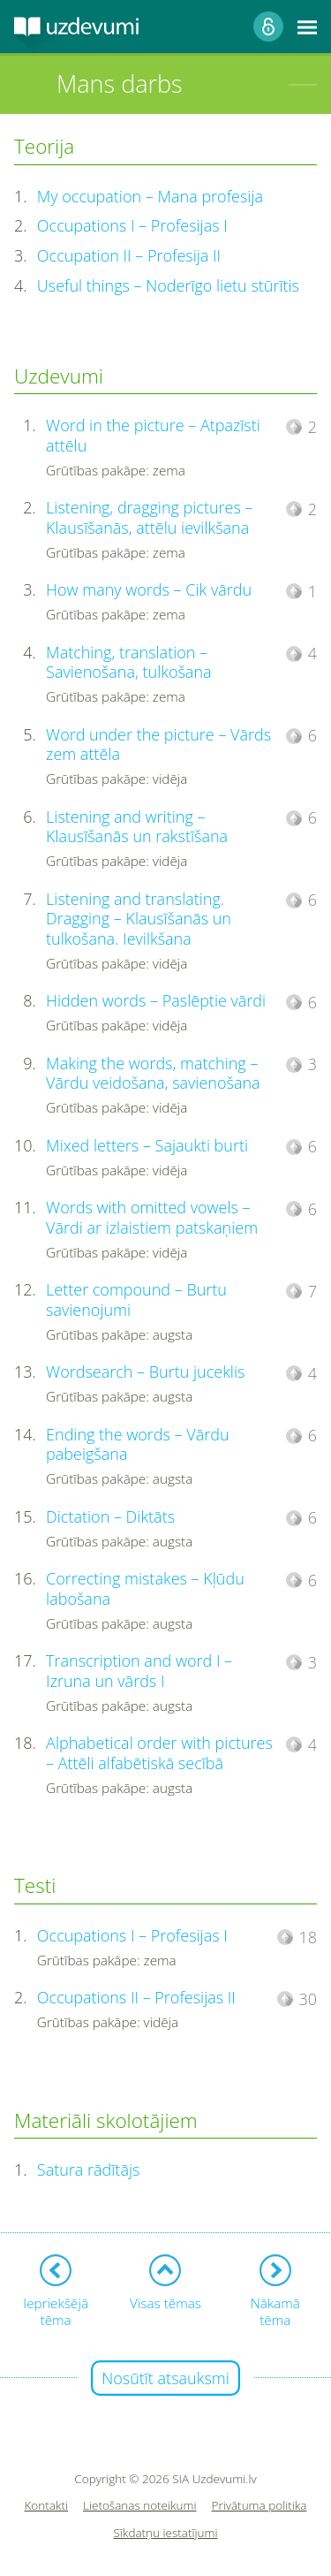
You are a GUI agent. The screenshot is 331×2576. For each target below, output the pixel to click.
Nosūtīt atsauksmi (165, 2378)
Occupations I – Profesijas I (132, 225)
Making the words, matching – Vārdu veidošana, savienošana (153, 1073)
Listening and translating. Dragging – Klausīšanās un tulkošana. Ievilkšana (138, 918)
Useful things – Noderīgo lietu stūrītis (168, 285)
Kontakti (47, 2505)
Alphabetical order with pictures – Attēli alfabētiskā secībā (159, 1753)
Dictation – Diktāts (110, 1516)
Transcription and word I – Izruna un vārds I (139, 1670)
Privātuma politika (259, 2505)
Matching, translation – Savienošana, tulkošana (128, 662)
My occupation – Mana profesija (150, 196)
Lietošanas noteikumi (140, 2505)
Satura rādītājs (88, 2169)
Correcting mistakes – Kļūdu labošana (145, 1588)
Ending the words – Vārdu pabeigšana (137, 1444)
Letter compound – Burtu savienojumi (136, 1299)
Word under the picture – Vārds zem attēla (158, 744)
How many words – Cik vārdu (149, 589)
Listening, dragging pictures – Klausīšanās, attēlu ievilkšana (149, 517)
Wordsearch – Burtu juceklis (145, 1371)
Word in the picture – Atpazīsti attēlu (153, 435)
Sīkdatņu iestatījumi (165, 2533)
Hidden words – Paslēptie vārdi (156, 1000)
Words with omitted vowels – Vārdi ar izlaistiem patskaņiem (152, 1217)
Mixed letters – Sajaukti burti (147, 1145)
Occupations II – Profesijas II (136, 1997)
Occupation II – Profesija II (129, 255)
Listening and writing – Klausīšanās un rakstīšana (137, 826)
